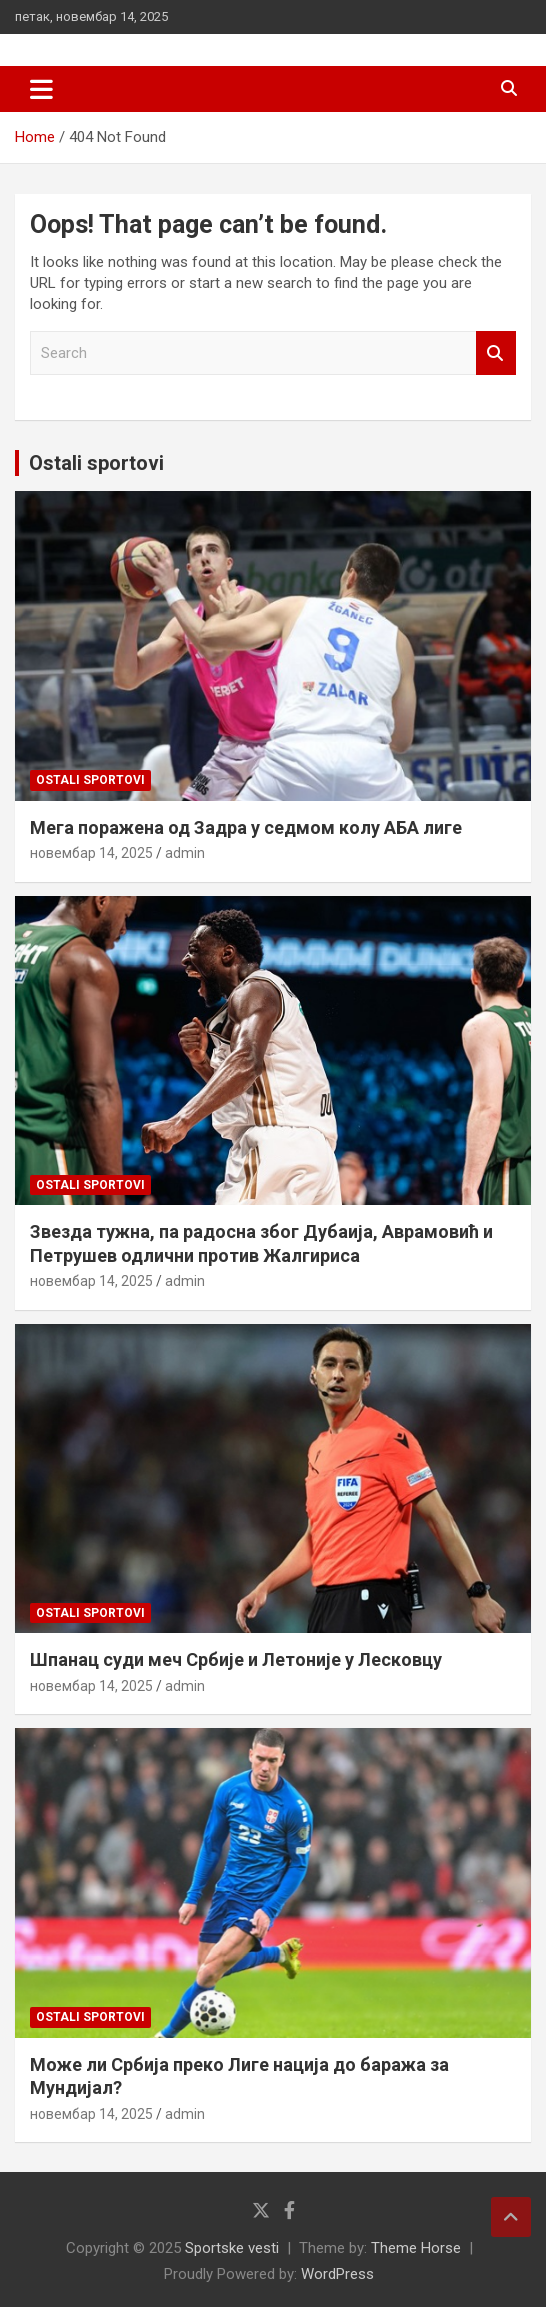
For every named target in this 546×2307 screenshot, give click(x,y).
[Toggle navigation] (41, 89)
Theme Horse (416, 2248)
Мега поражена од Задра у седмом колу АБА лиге (246, 827)
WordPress (337, 2274)
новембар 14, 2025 (91, 853)
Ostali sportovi (96, 463)
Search (496, 353)
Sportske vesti (232, 2248)
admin (185, 853)
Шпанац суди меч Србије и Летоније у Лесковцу (236, 1659)
